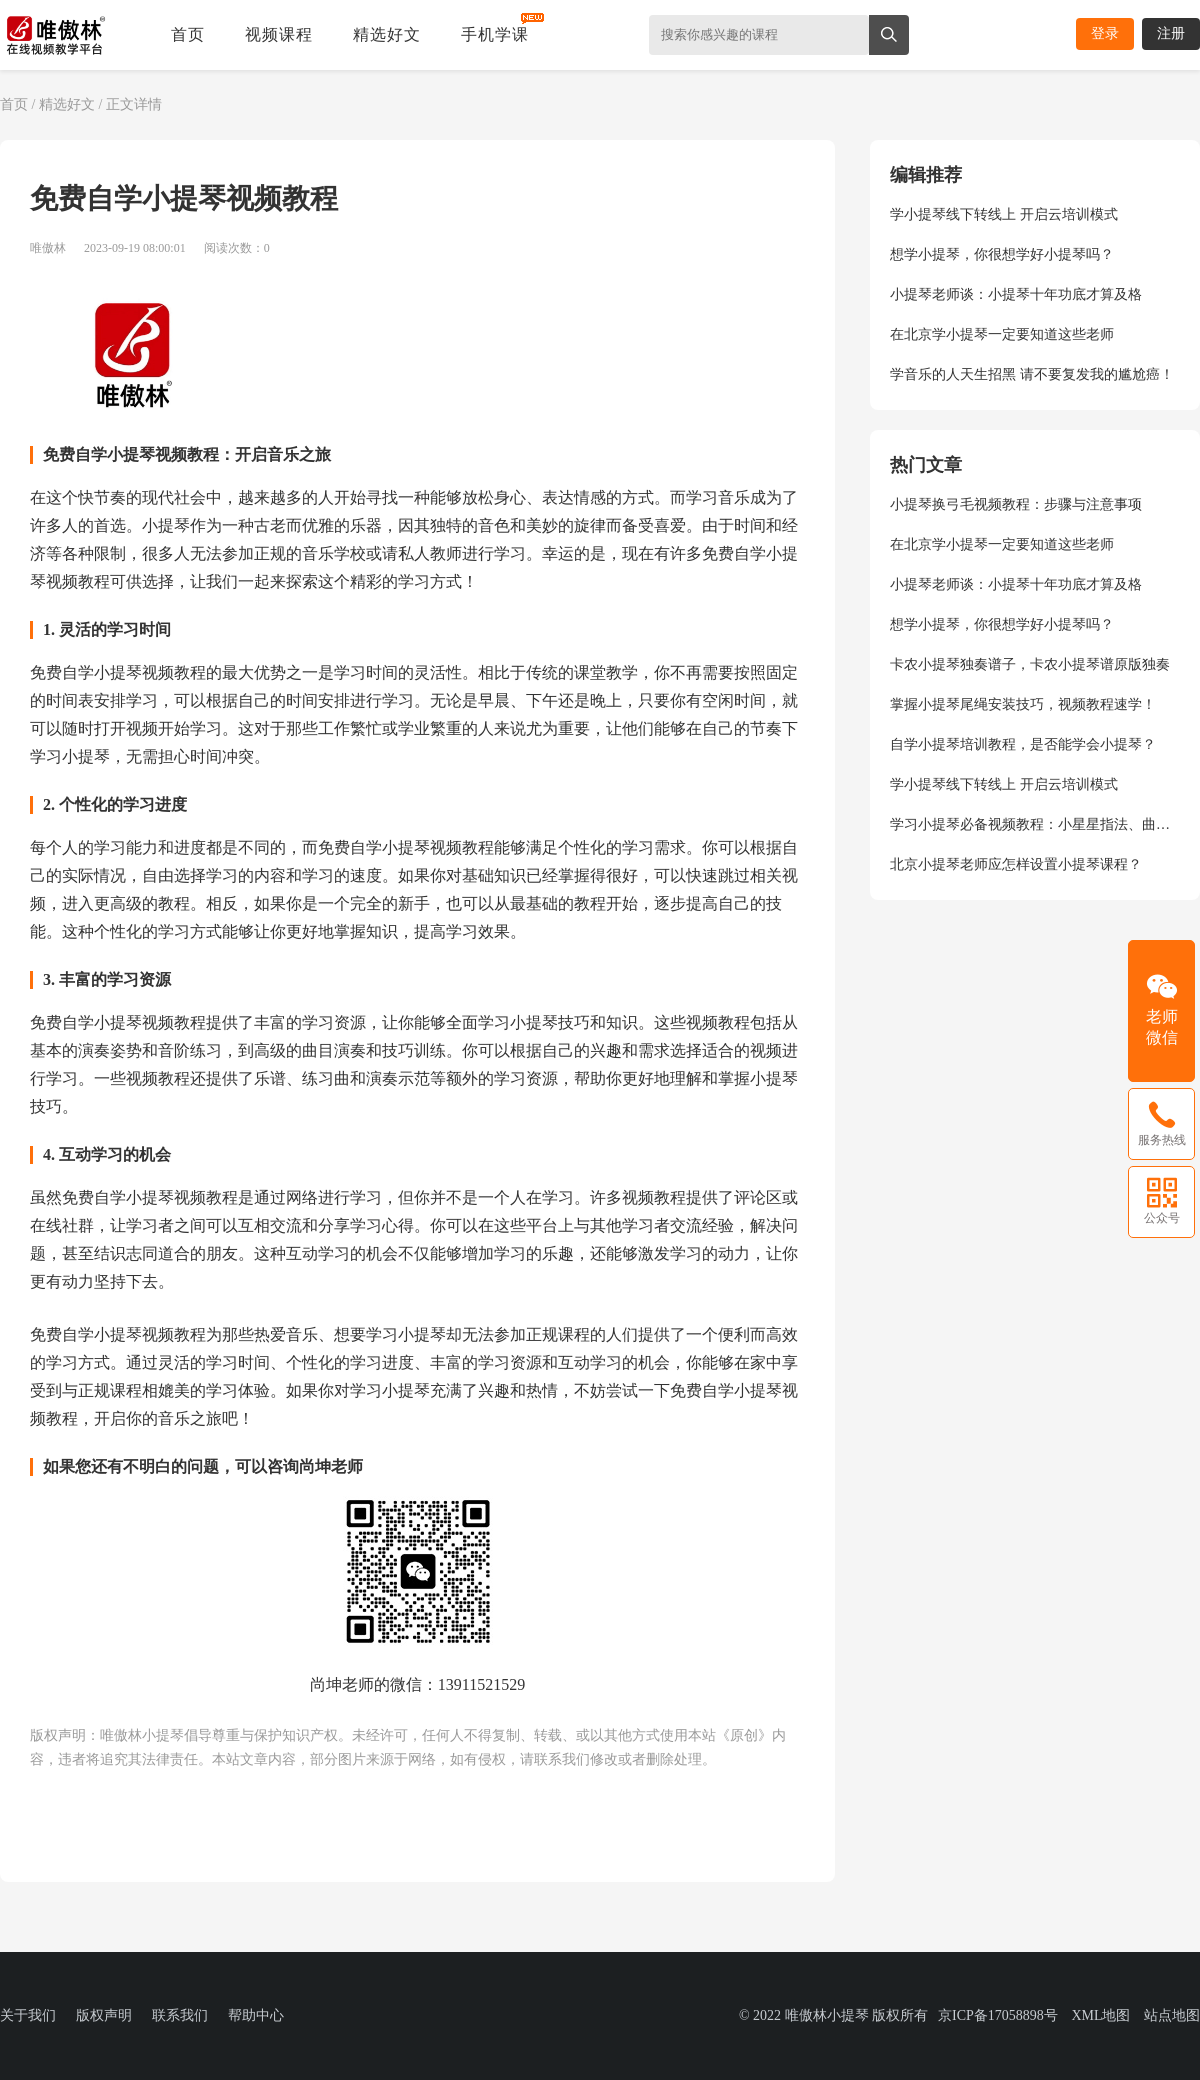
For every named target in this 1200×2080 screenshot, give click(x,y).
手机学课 (495, 34)
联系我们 (180, 2015)
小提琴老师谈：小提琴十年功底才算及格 (1016, 294)
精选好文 (387, 34)
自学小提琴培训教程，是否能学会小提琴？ (1023, 744)
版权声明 (104, 2015)
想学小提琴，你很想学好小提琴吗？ (1002, 254)
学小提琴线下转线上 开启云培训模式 (1004, 214)
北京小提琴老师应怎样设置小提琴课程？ (1016, 864)
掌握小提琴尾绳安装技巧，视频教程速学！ (1023, 704)
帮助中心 (256, 2015)
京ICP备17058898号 (998, 2015)
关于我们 (28, 2015)
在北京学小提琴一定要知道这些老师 (1002, 334)
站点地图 (1172, 2015)
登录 (1105, 33)
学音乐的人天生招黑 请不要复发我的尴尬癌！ (1032, 374)
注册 (1171, 33)
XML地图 (1100, 2015)
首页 (188, 34)
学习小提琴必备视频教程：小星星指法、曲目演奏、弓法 (1035, 824)
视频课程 (279, 34)
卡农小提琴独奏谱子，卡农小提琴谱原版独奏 (1030, 664)
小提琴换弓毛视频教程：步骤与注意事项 (1016, 504)
